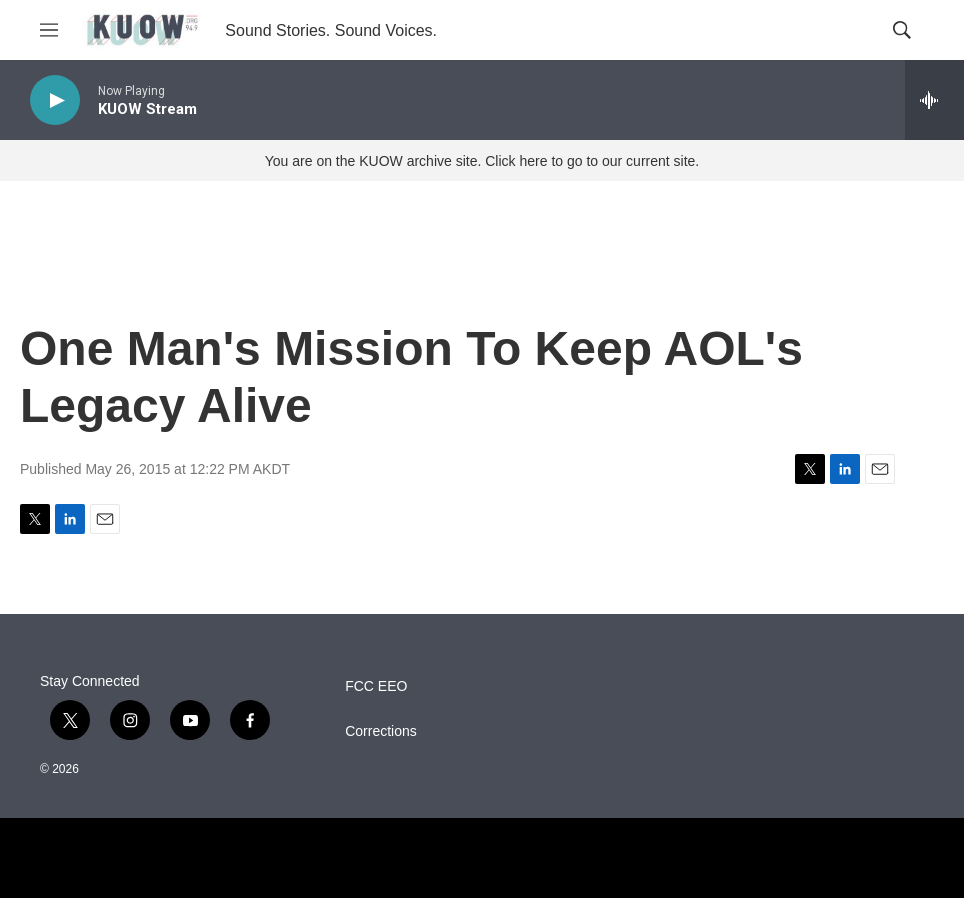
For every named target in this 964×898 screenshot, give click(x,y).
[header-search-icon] (902, 30)
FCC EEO (376, 686)
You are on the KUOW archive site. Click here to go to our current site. (482, 161)
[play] (55, 100)
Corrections (381, 731)
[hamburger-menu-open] (49, 30)
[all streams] (934, 100)
